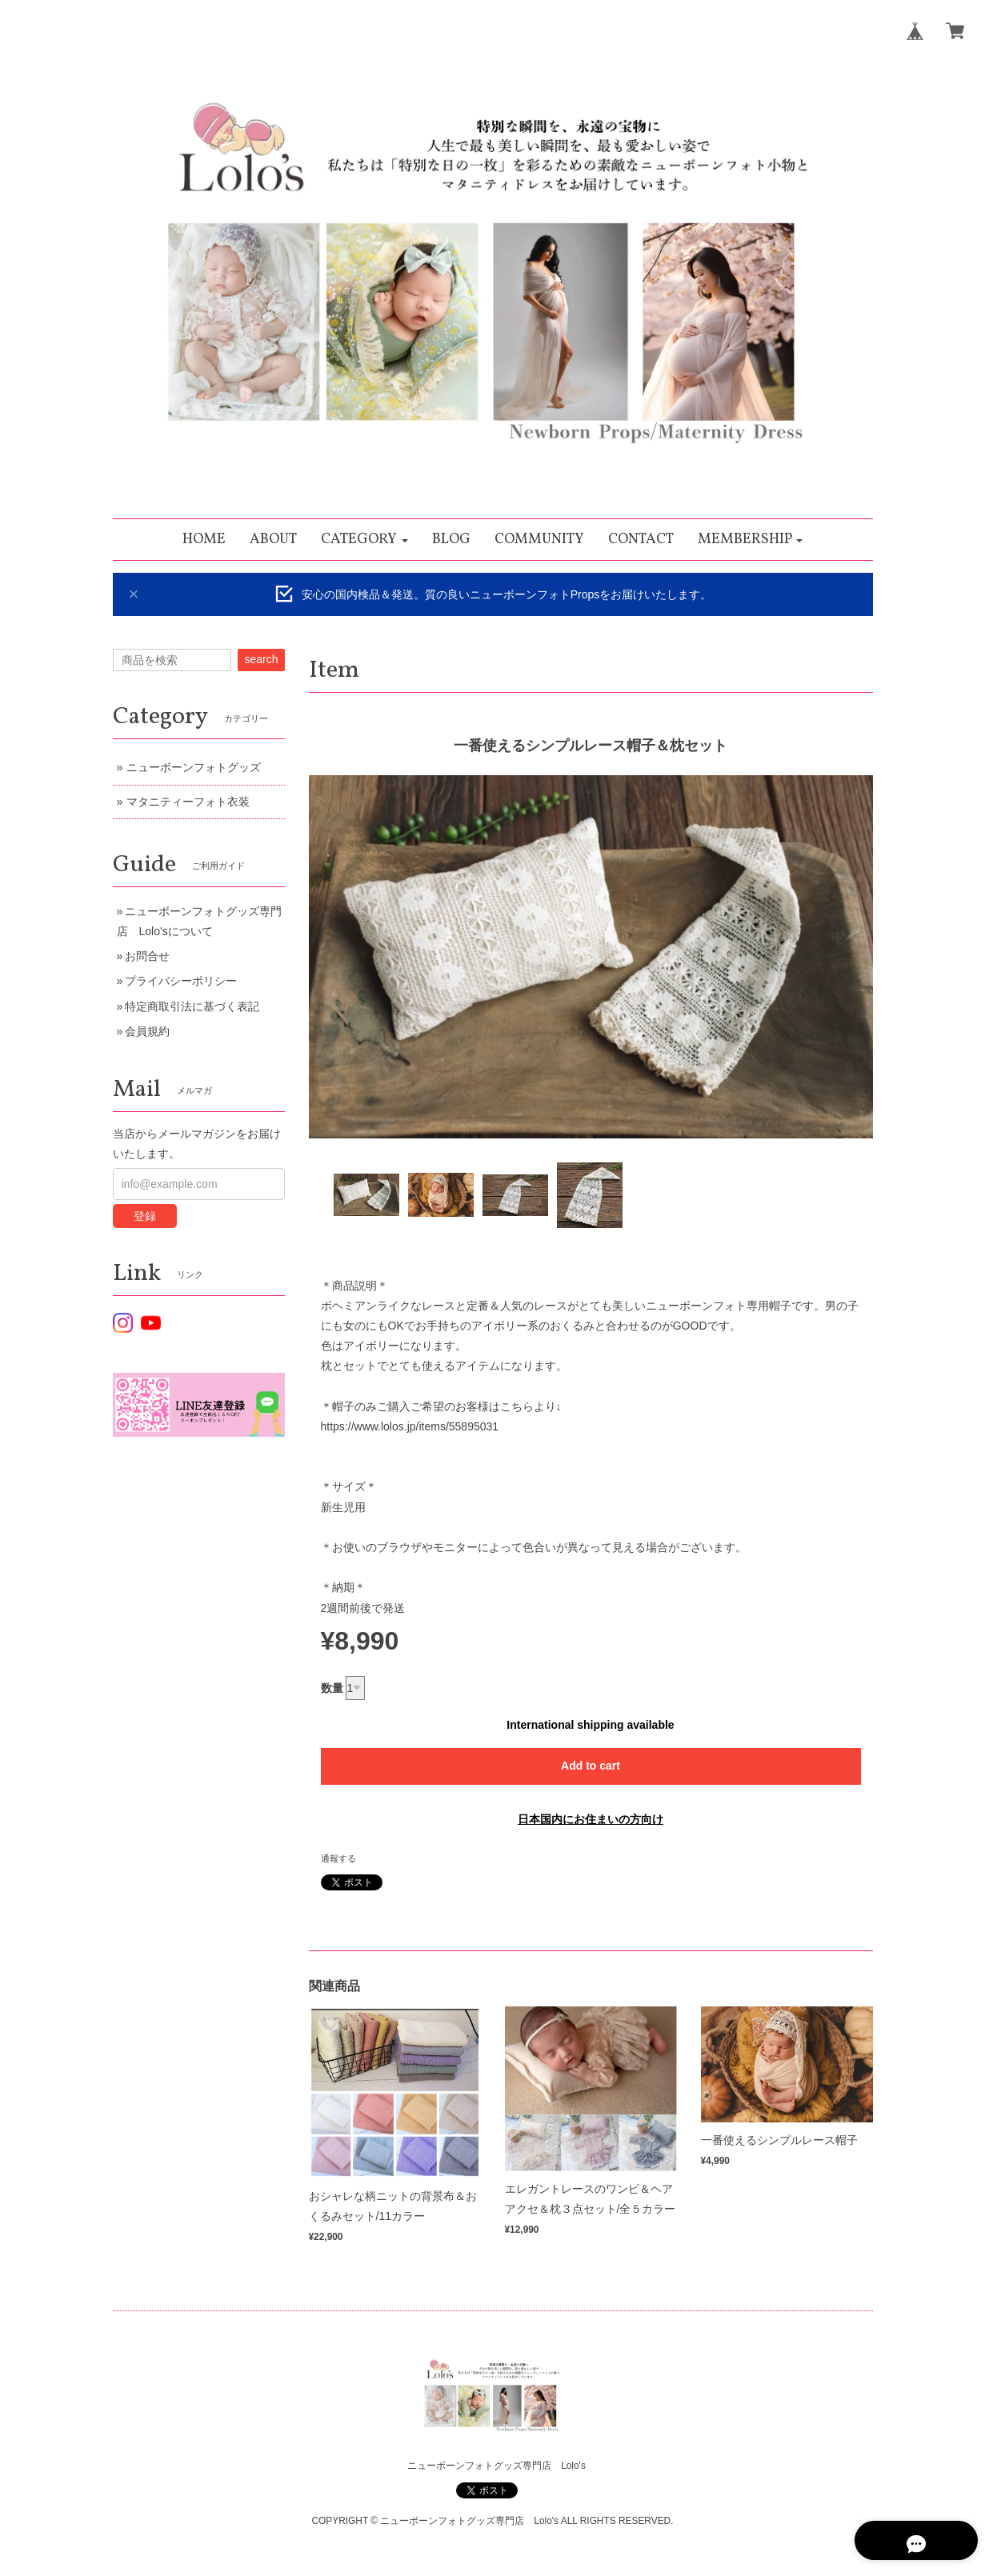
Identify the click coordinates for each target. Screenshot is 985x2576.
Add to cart (590, 1765)
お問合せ (147, 956)
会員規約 (147, 1031)
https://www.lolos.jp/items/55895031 (410, 1426)
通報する (338, 1858)
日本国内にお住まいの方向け (590, 1819)
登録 (145, 1216)
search (261, 659)
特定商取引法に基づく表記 (192, 1006)
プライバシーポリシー (181, 980)
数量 (332, 1688)
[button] (364, 539)
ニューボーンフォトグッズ (193, 767)
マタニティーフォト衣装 (188, 801)
